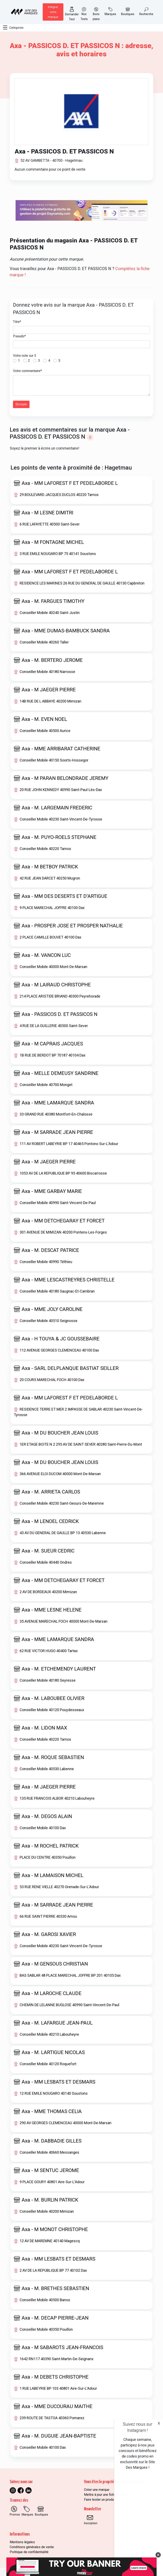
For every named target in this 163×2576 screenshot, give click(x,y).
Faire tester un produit (100, 2500)
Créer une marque (96, 2490)
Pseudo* (19, 336)
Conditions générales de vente (32, 2547)
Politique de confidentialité (29, 2552)
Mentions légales (22, 2542)
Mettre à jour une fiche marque (106, 2495)
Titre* (17, 322)
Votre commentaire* (27, 371)
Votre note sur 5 (24, 356)
